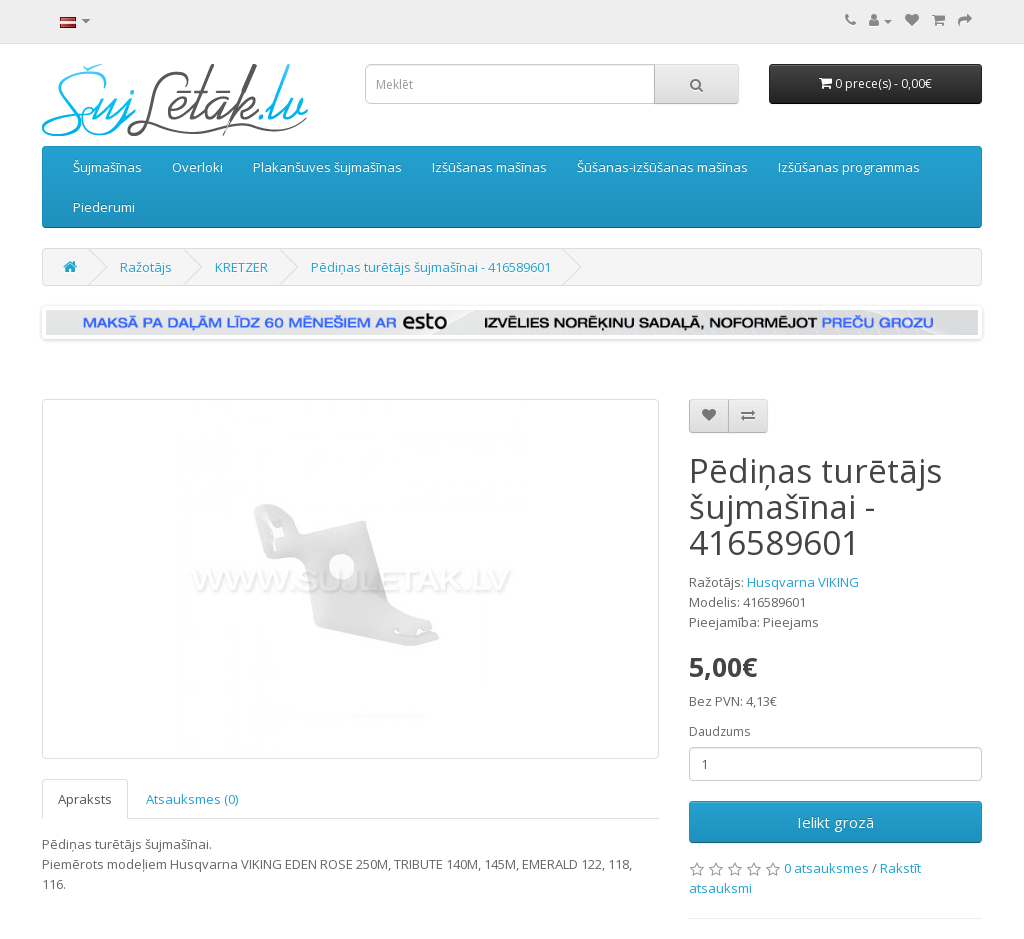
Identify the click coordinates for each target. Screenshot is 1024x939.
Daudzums (719, 731)
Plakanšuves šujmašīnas (327, 167)
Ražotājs (146, 267)
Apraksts (85, 799)
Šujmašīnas (107, 167)
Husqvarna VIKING (803, 582)
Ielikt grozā (835, 822)
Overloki (197, 167)
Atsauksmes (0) (192, 799)
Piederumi (104, 207)
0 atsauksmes (826, 868)
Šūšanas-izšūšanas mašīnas (662, 167)
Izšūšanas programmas (849, 167)
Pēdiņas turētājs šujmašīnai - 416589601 (431, 267)
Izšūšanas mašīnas (489, 167)
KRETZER (241, 267)
